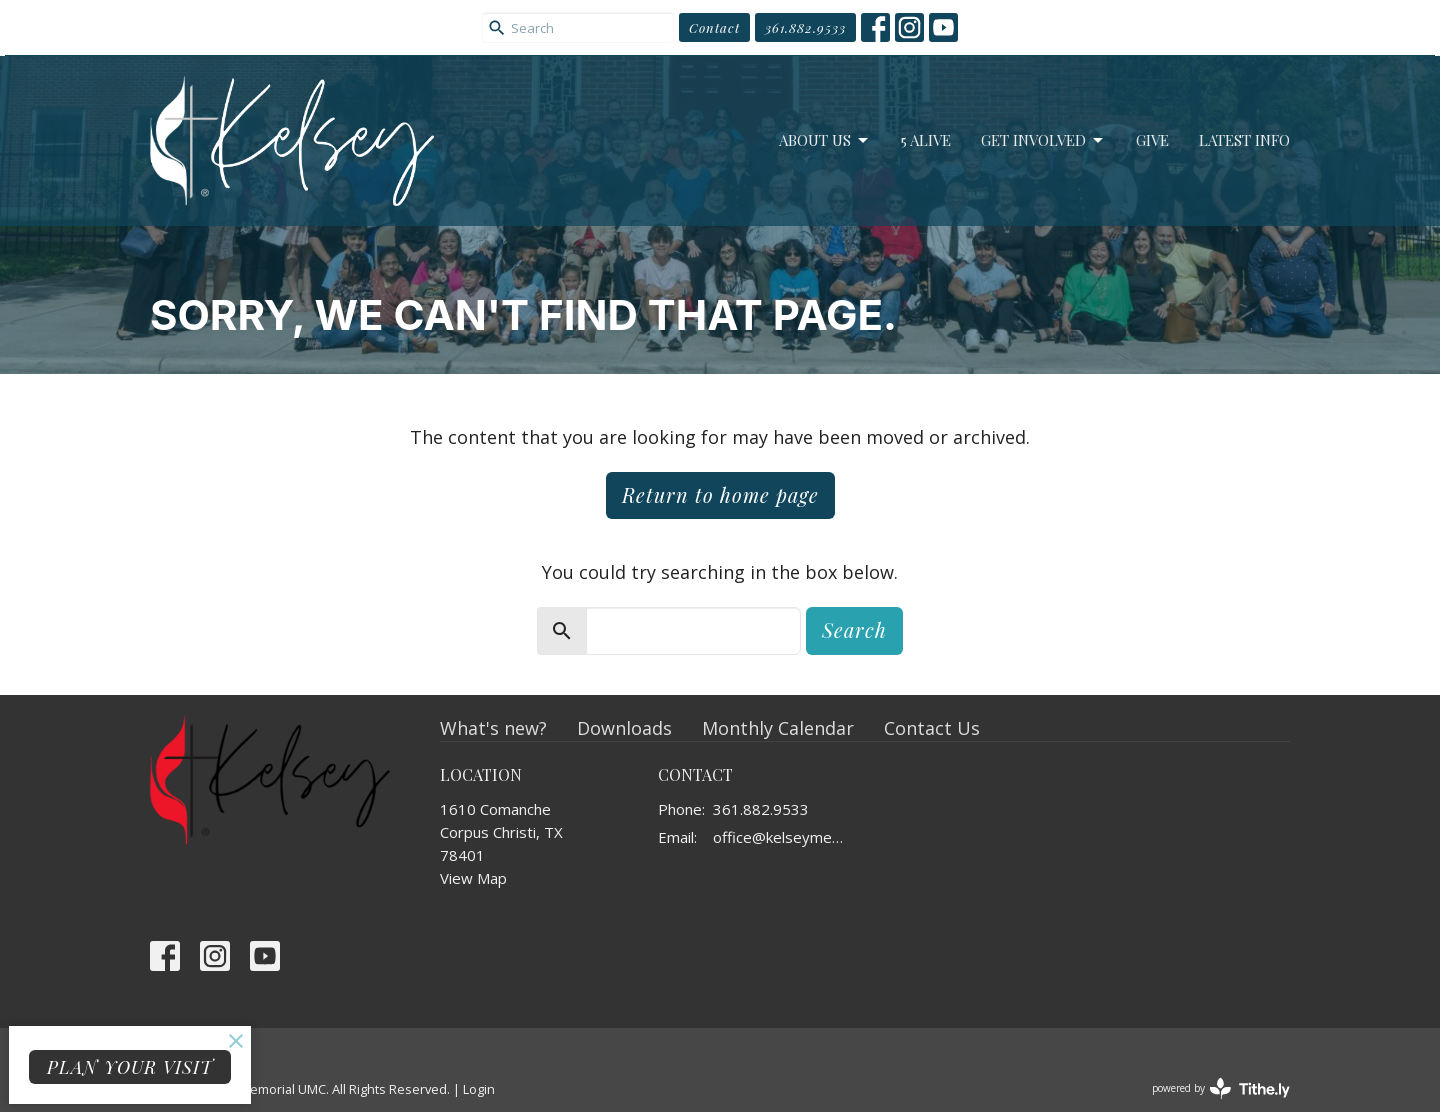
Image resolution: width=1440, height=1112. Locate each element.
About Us (825, 140)
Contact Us (932, 728)
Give (1152, 140)
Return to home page (720, 494)
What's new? (493, 728)
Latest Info (1244, 140)
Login (479, 1089)
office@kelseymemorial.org (784, 837)
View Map (473, 878)
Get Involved (1043, 140)
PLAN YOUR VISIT (130, 1067)
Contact (714, 27)
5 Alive (926, 140)
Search (854, 629)
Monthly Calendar (778, 728)
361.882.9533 (805, 27)
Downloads (624, 728)
